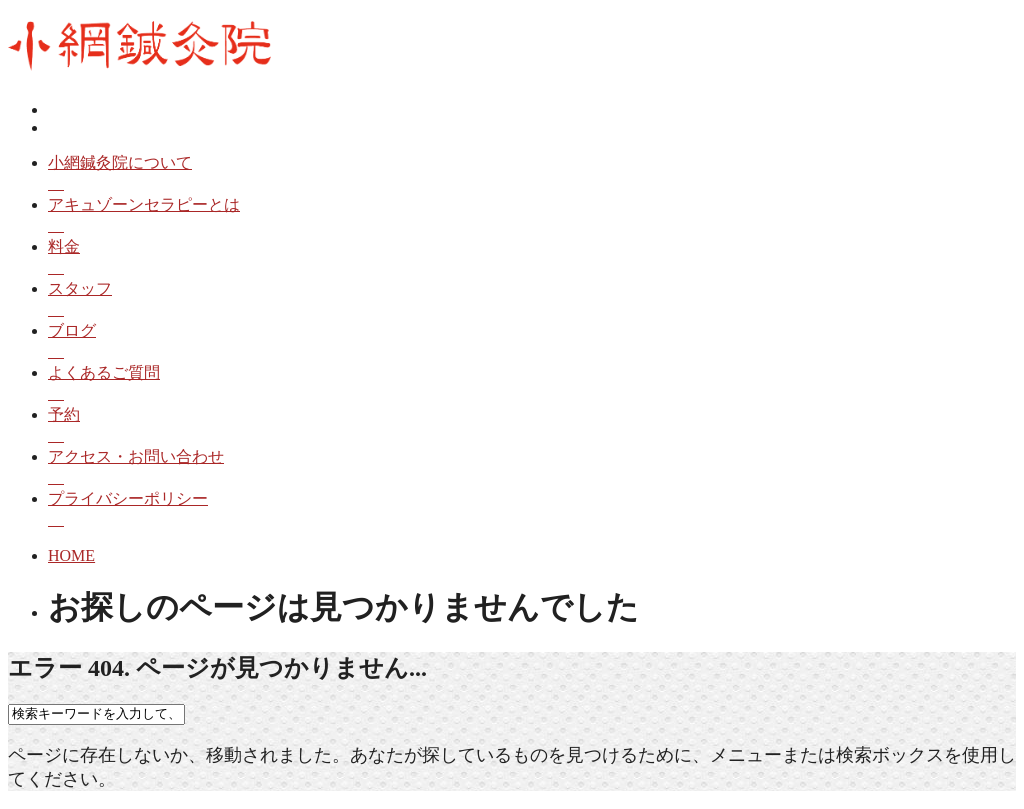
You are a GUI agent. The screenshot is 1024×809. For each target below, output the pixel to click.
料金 (532, 258)
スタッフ (532, 300)
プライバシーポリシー (532, 510)
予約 (532, 426)
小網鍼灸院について (532, 174)
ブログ (532, 342)
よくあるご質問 (532, 384)
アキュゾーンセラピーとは (532, 216)
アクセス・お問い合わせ (532, 468)
